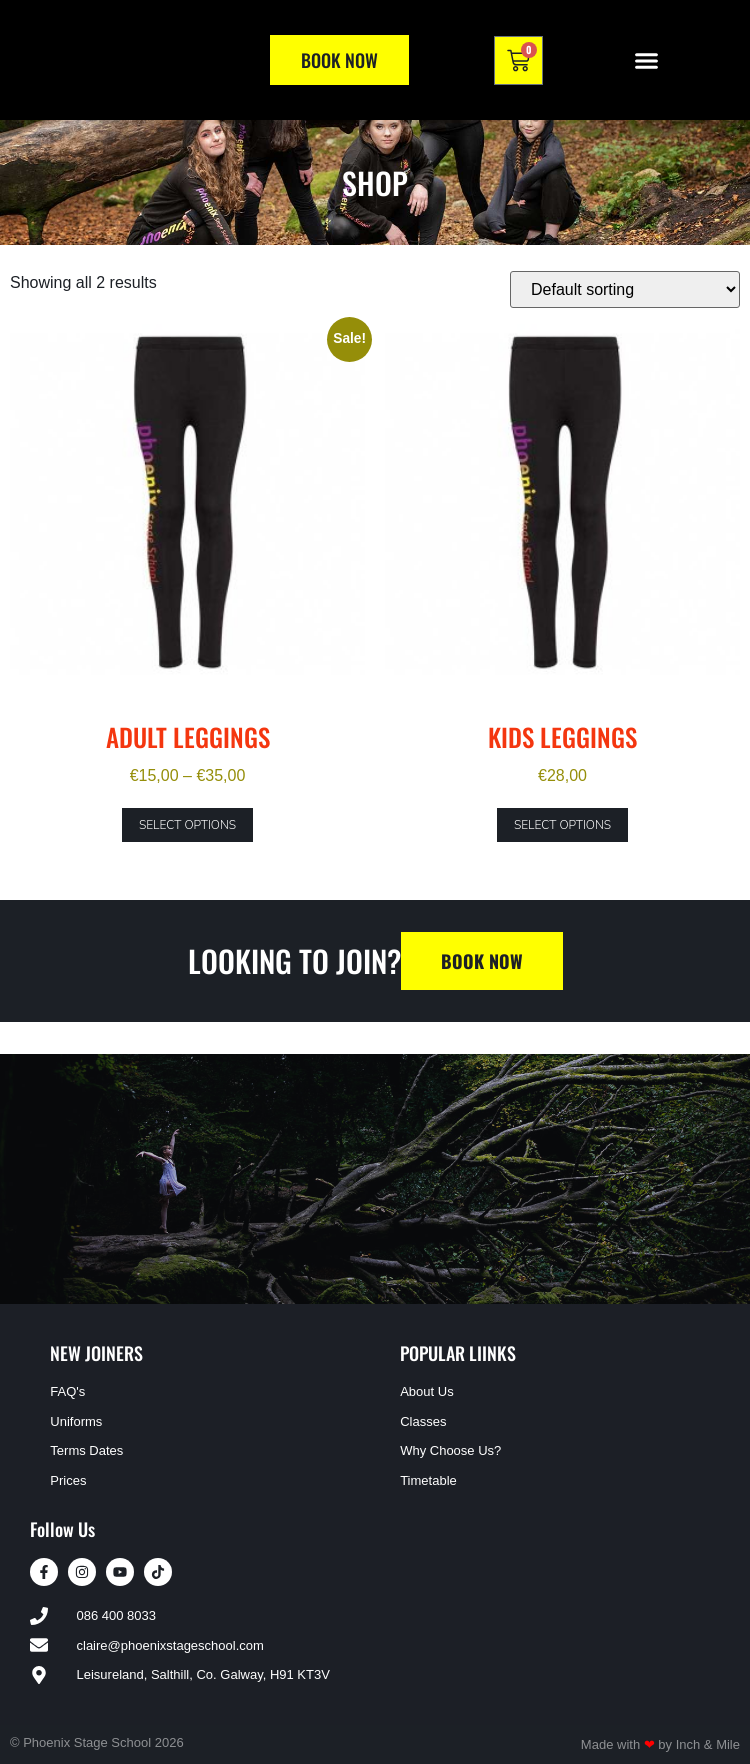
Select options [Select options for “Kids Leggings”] (562, 825)
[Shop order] (625, 289)
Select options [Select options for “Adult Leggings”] (187, 825)
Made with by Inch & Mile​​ (660, 1744)
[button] (647, 60)
